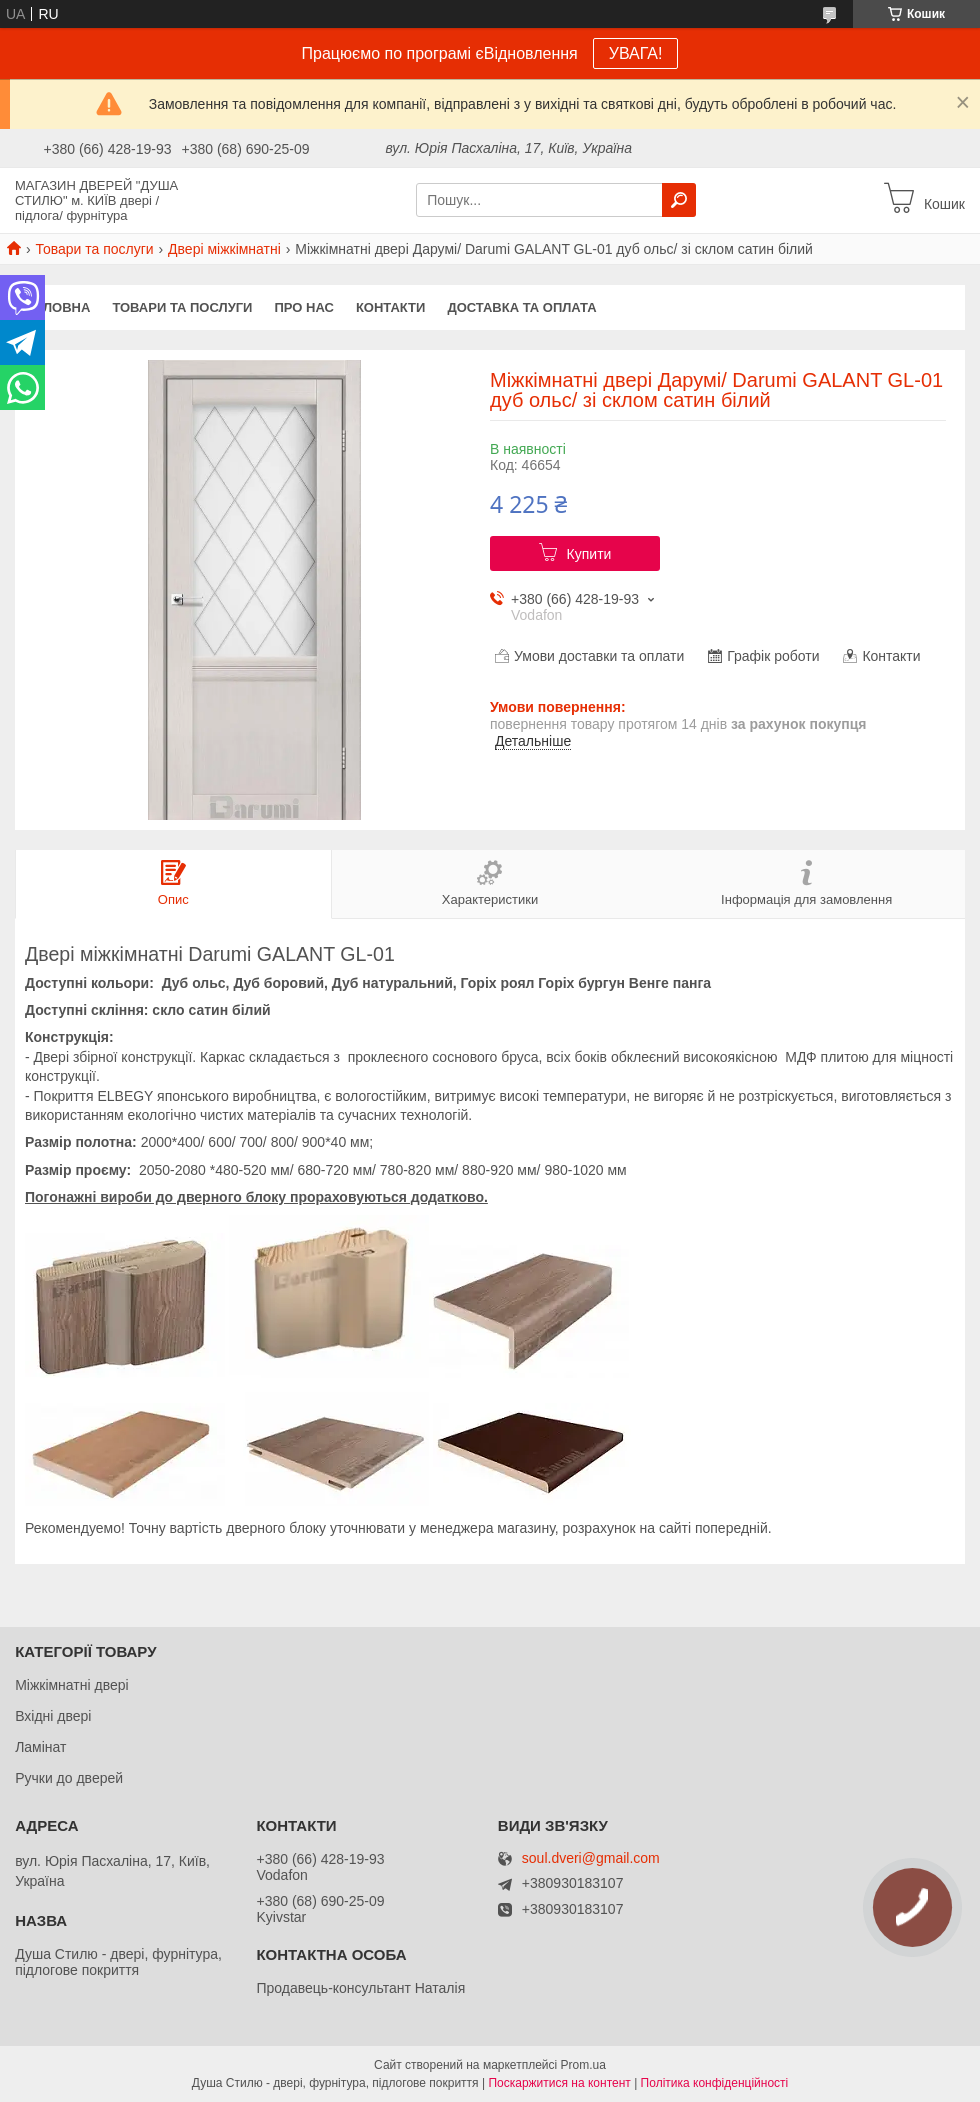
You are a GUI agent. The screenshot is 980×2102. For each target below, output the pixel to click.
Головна (58, 307)
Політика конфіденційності (715, 2083)
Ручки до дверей (69, 1778)
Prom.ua (583, 2065)
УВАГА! (636, 53)
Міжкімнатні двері (71, 1685)
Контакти (391, 307)
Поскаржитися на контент (559, 2083)
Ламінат (40, 1747)
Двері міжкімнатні (224, 249)
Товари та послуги (94, 249)
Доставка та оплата (521, 307)
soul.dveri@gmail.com (591, 1858)
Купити (589, 554)
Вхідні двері (53, 1716)
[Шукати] (679, 200)
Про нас (303, 307)
